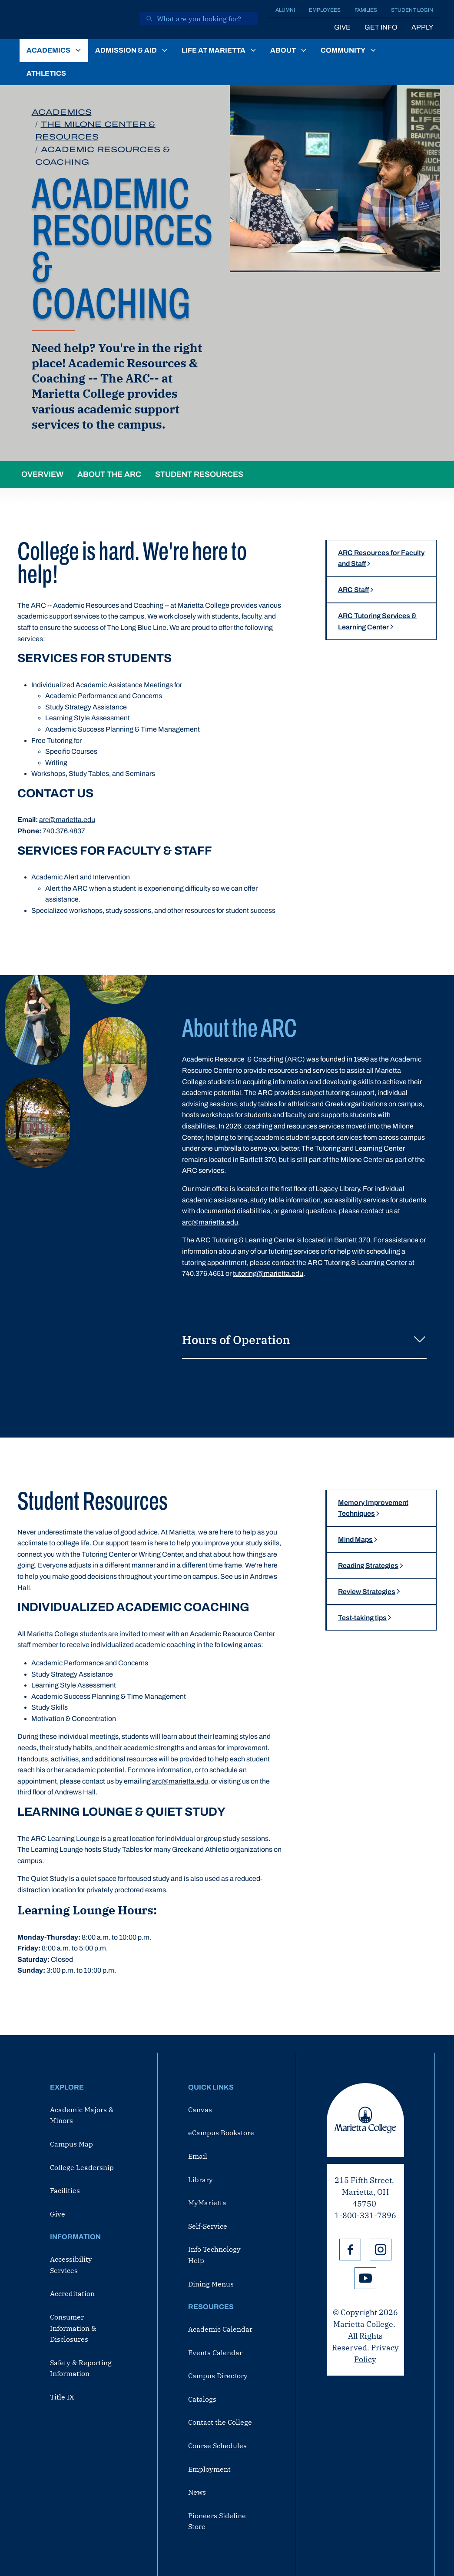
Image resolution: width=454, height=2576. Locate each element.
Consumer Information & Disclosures (73, 2328)
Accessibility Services (71, 2265)
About (283, 50)
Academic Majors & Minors (81, 2115)
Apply (422, 27)
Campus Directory (218, 2375)
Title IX (62, 2397)
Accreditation (72, 2293)
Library (200, 2179)
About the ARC (109, 474)
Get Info (381, 27)
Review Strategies (366, 1591)
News (197, 2492)
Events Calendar (215, 2352)
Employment (209, 2469)
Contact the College (220, 2422)
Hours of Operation (304, 1340)
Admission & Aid (126, 50)
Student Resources (199, 474)
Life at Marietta (213, 50)
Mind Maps (355, 1539)
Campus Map (71, 2144)
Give (342, 27)
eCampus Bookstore (221, 2132)
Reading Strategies (368, 1565)
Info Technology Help (214, 2255)
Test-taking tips (362, 1617)
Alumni (285, 10)
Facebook (350, 2249)
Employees (325, 10)
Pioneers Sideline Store (217, 2521)
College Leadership (82, 2167)
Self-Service (207, 2226)
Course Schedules (217, 2445)
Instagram (380, 2249)
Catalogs (202, 2399)
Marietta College (365, 2120)
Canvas (200, 2109)
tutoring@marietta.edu (268, 1273)
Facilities (65, 2190)
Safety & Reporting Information (81, 2368)
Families (366, 10)
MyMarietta (207, 2202)
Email (197, 2156)
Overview (42, 474)
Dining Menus (211, 2284)
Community (343, 50)
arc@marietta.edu (67, 819)
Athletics (46, 73)
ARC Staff (353, 589)
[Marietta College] (73, 19)
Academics (48, 50)
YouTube (365, 2278)
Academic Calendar (220, 2329)
